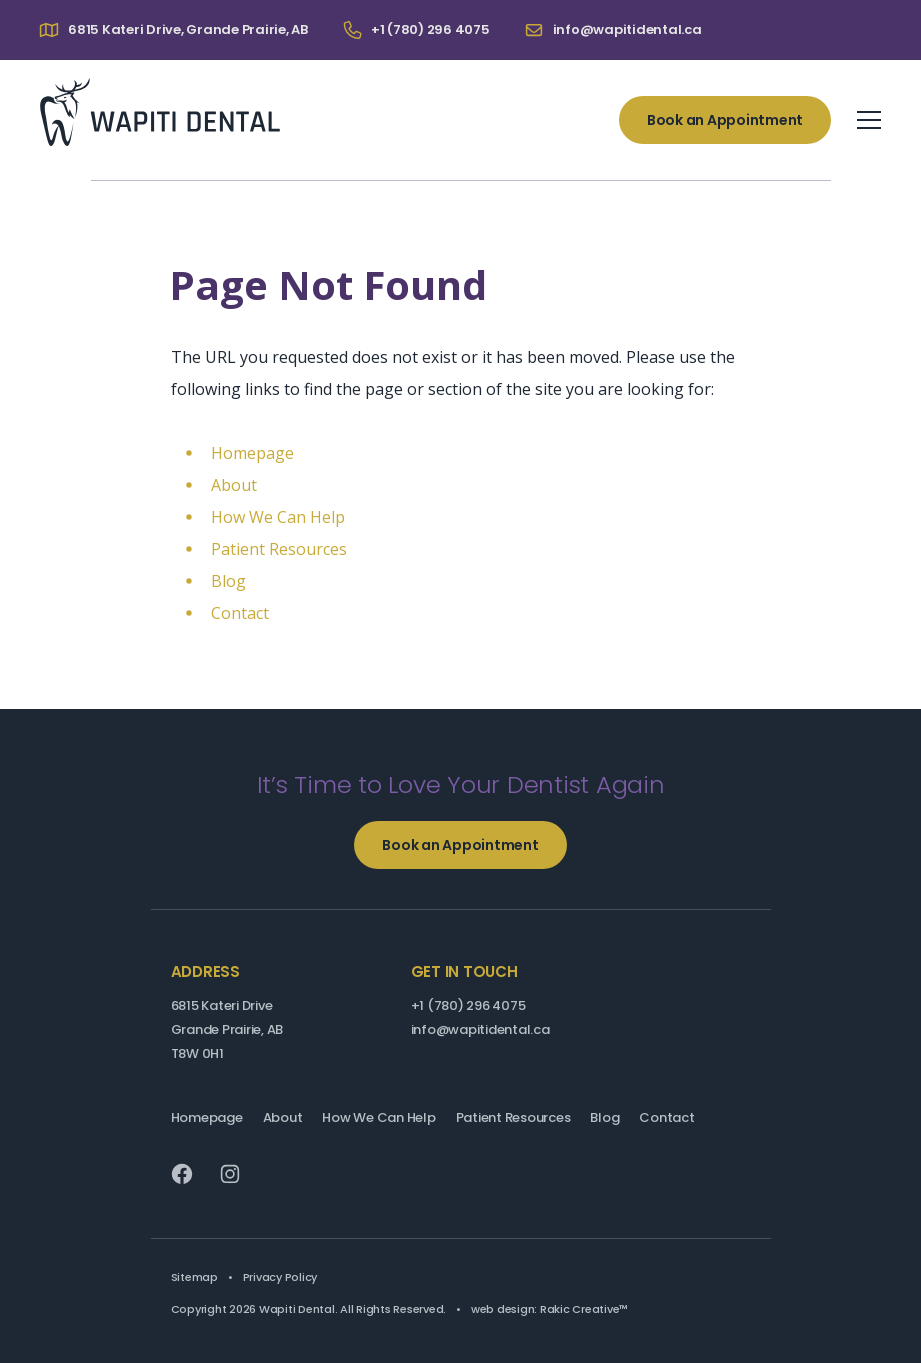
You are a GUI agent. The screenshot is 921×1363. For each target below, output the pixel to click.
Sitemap (194, 1277)
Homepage (252, 453)
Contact (240, 613)
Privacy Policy (280, 1277)
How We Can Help (278, 517)
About (234, 485)
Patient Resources (279, 549)
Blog (228, 581)
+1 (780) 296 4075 (468, 1005)
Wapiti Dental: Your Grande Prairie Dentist (160, 112)
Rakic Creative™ (584, 1309)
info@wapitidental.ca (480, 1029)
